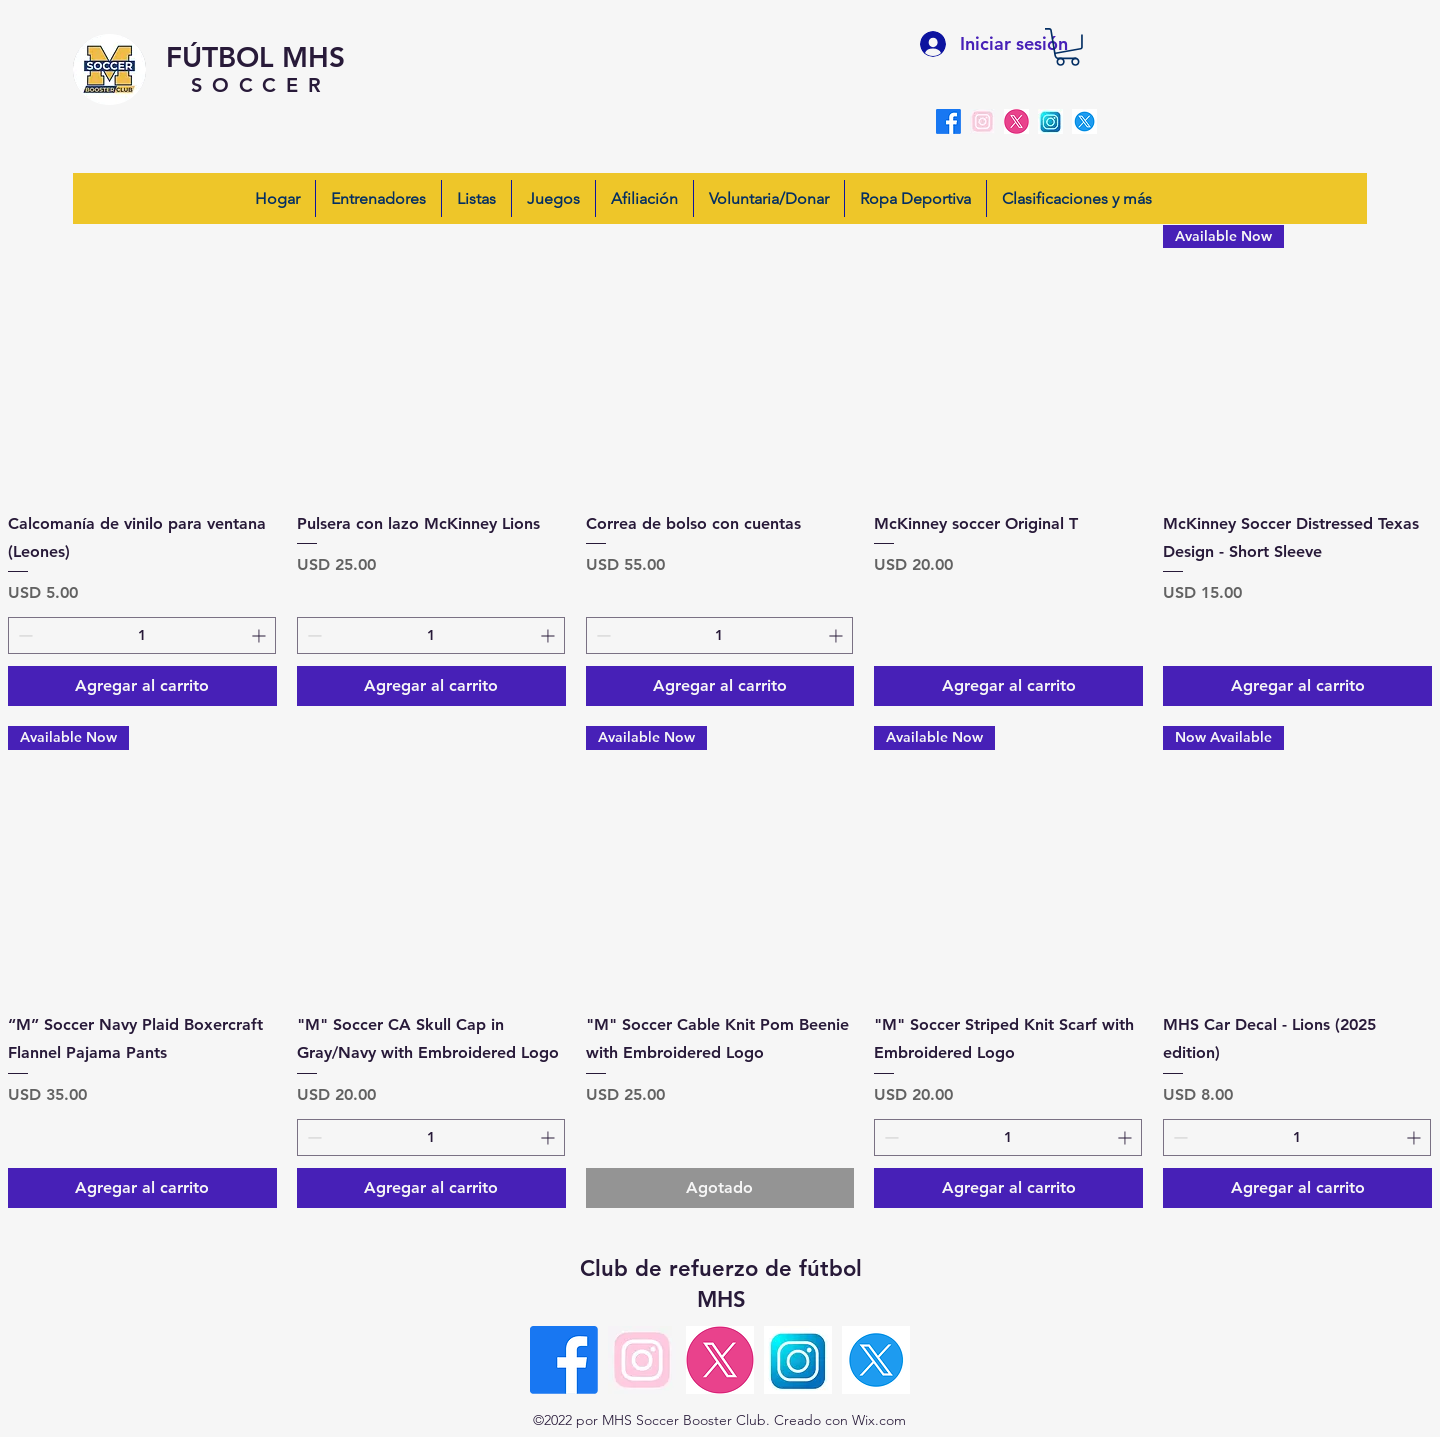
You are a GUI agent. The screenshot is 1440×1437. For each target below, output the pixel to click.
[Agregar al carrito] (142, 686)
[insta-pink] (982, 121)
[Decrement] (23, 635)
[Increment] (260, 635)
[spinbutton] (142, 635)
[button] (1067, 47)
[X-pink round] (1016, 121)
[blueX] (1084, 121)
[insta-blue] (1050, 121)
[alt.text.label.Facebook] (948, 121)
